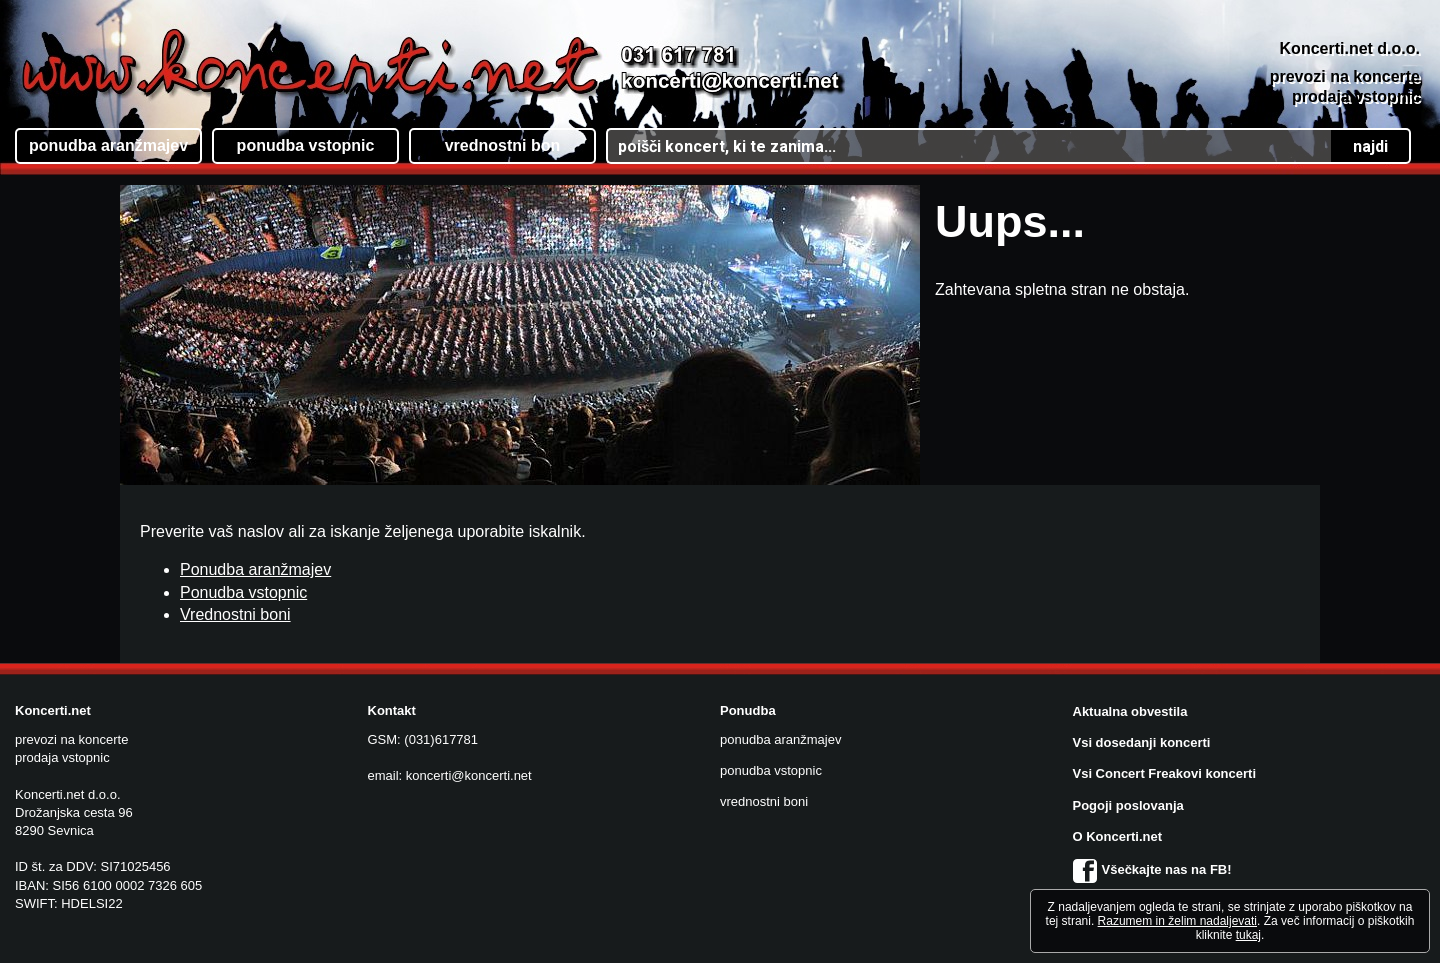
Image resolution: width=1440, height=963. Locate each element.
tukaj (1248, 935)
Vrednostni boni (235, 614)
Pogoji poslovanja (1128, 805)
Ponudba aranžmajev (255, 569)
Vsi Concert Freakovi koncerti (1165, 773)
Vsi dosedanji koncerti (1142, 742)
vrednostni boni (764, 801)
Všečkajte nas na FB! (1152, 869)
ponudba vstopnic (771, 770)
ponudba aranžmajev (780, 739)
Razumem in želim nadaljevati (1177, 921)
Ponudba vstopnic (243, 592)
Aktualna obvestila (1130, 711)
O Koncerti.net (1118, 836)
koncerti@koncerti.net (469, 775)
